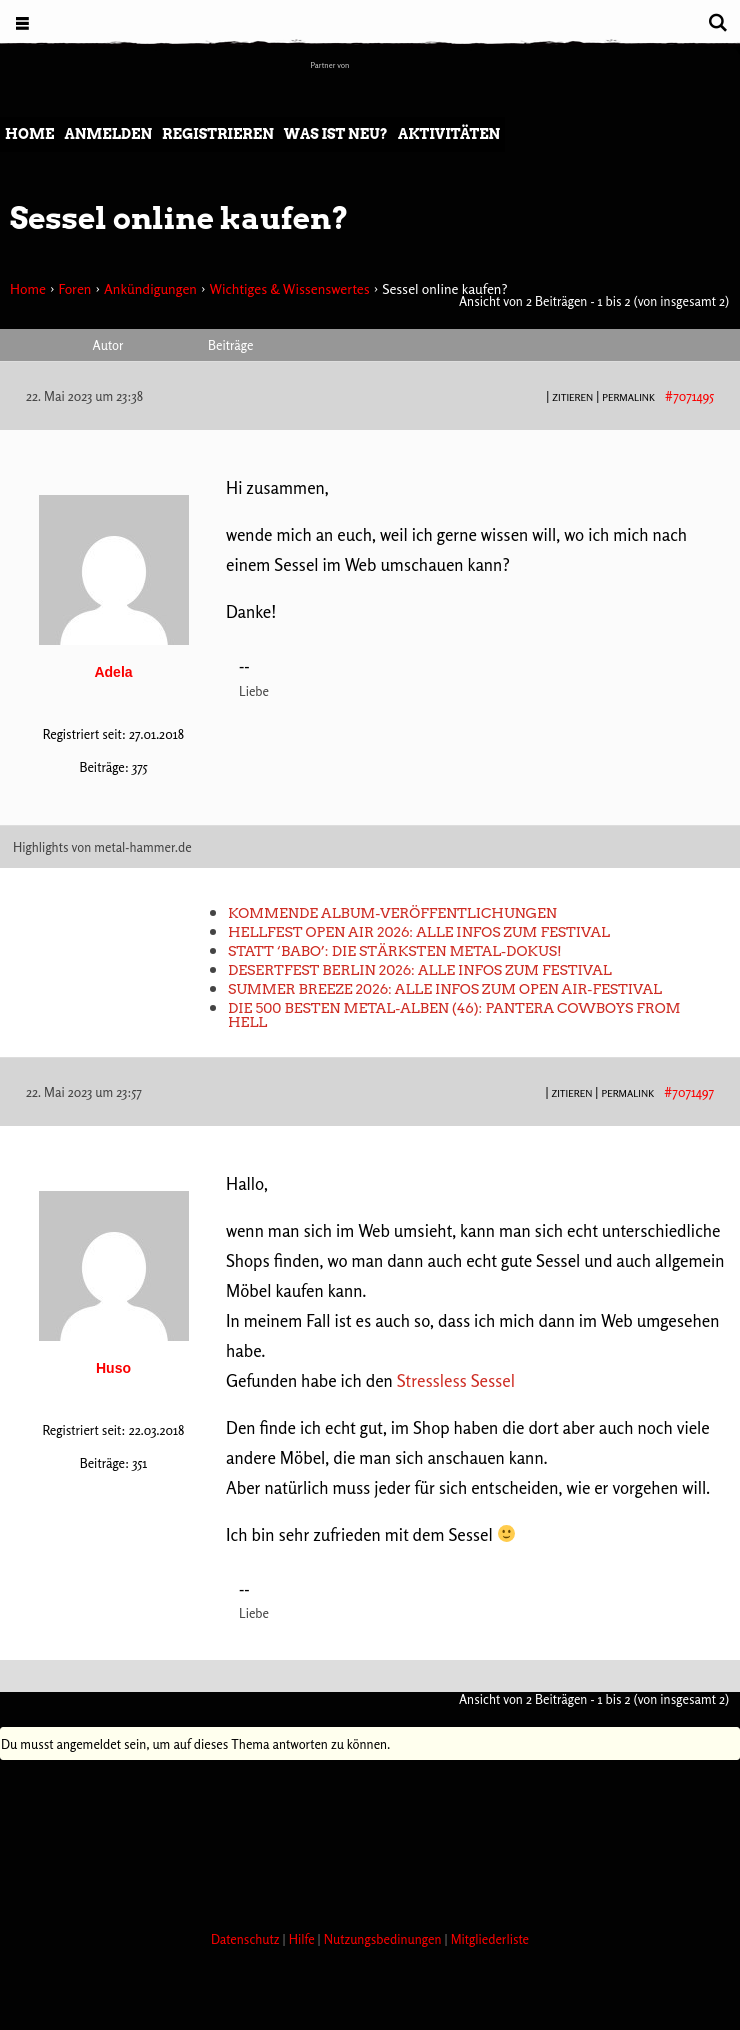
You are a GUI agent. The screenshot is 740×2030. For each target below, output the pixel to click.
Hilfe (303, 1939)
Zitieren (572, 397)
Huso (113, 1368)
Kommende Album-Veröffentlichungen (392, 913)
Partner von (330, 65)
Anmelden (108, 134)
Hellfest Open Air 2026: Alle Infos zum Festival (419, 932)
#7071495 (689, 396)
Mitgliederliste (490, 1939)
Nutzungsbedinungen (384, 1939)
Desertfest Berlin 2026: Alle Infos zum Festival (420, 970)
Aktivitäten (449, 134)
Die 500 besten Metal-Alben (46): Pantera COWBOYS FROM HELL (454, 1015)
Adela (113, 672)
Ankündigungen (150, 288)
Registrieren (218, 134)
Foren (74, 288)
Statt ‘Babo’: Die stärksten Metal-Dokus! (395, 951)
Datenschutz (247, 1939)
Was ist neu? (336, 134)
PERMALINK (628, 397)
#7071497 (689, 1092)
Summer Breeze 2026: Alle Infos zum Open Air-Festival (445, 989)
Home (29, 134)
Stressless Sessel (456, 1380)
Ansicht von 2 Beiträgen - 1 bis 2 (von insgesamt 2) (594, 301)
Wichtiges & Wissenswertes (289, 288)
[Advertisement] (364, 1840)
